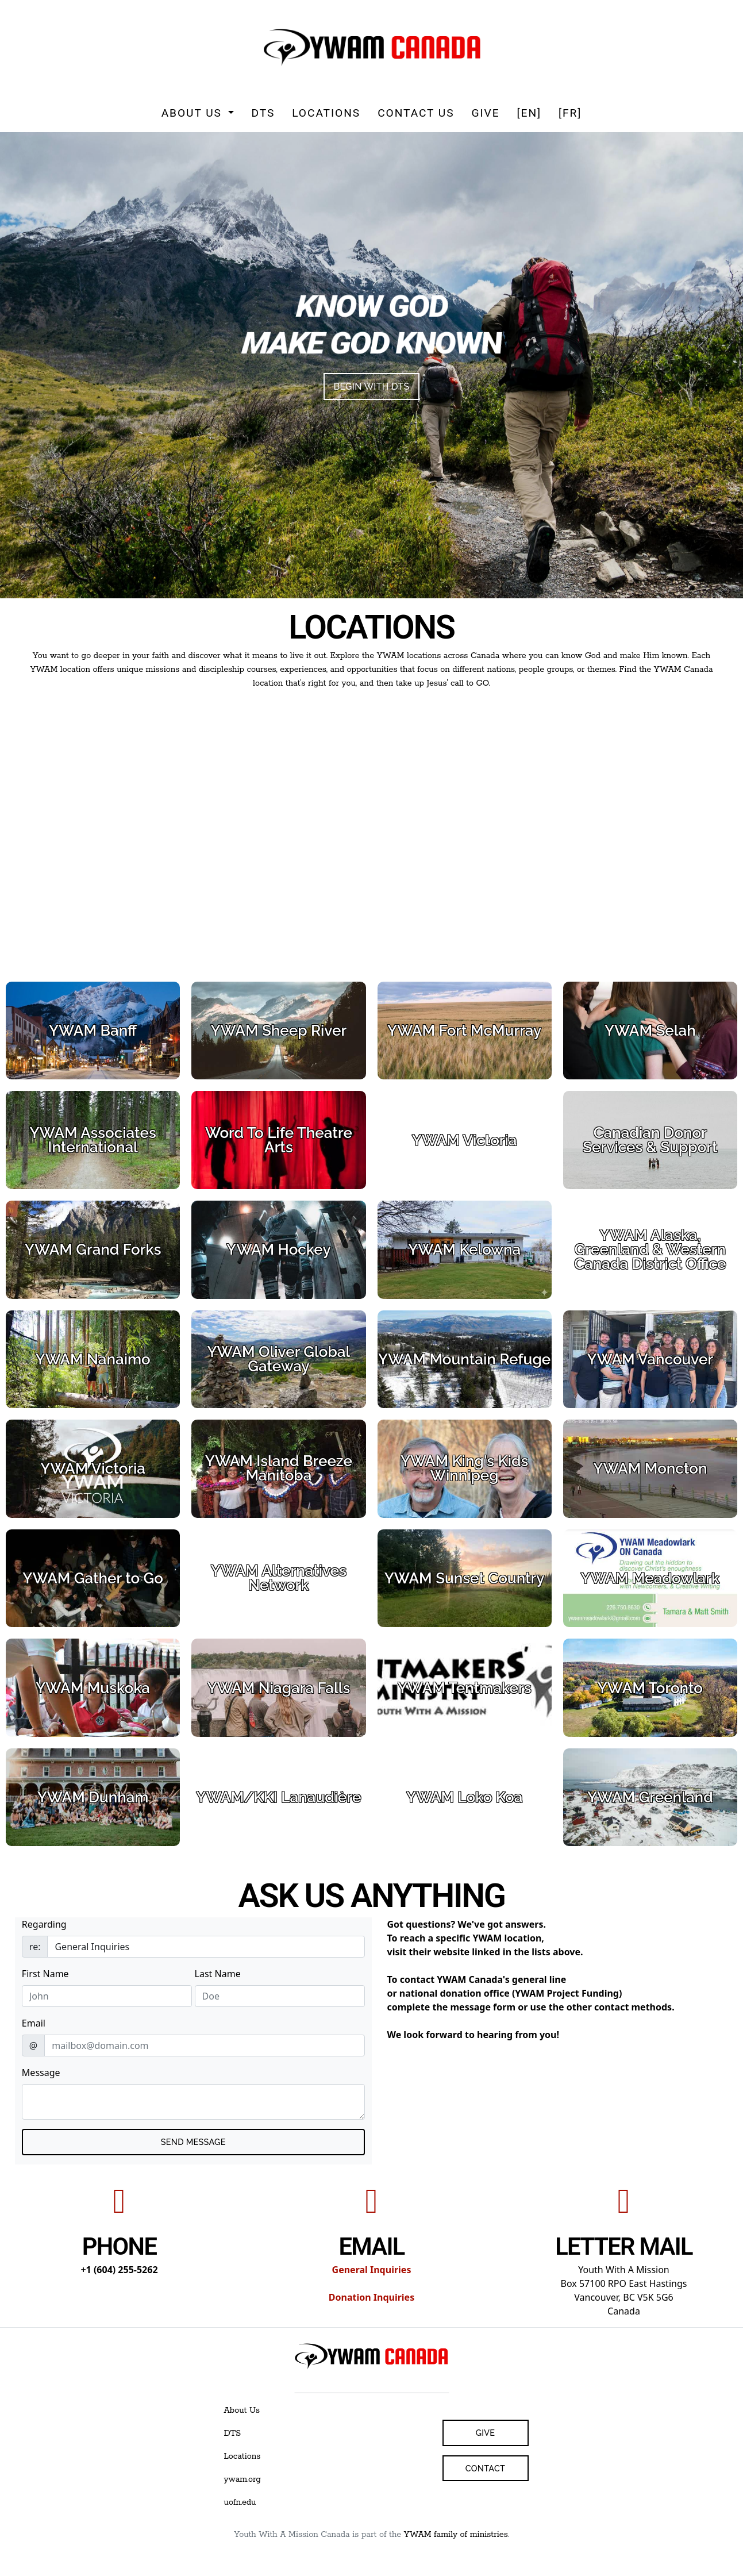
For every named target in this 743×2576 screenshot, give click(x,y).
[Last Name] (280, 1996)
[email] (204, 2045)
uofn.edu (240, 2502)
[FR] (570, 113)
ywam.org (242, 2479)
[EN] (529, 113)
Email (33, 2023)
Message (41, 2072)
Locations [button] (326, 113)
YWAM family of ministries (456, 2534)
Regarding (44, 1924)
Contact (485, 2468)
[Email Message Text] (193, 2102)
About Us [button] (193, 113)
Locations (242, 2456)
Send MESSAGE (193, 2142)
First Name (45, 1973)
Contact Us (416, 113)
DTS (232, 2433)
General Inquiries (371, 2269)
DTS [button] (263, 113)
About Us (242, 2410)
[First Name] (107, 1996)
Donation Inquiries (371, 2297)
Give (485, 113)
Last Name (218, 1973)
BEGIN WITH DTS (371, 386)
